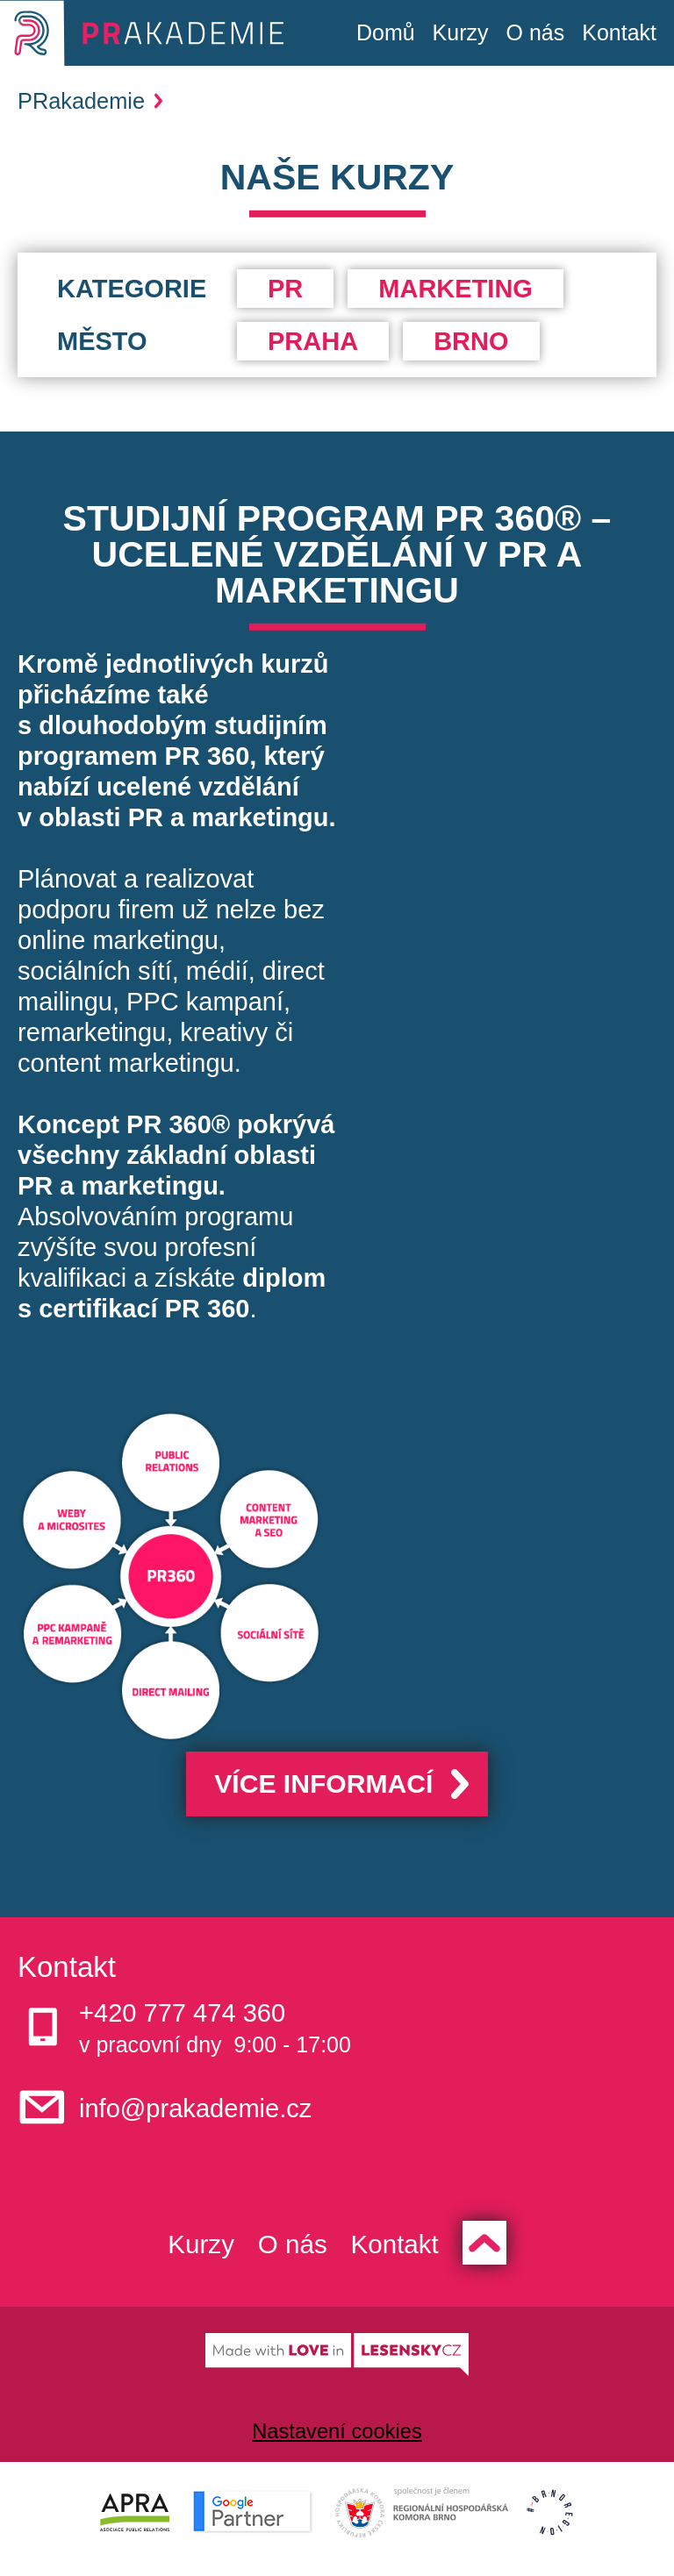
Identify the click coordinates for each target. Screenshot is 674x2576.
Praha (313, 341)
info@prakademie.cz (211, 2112)
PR (285, 289)
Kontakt (619, 32)
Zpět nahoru (500, 2250)
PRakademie (90, 101)
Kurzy (461, 32)
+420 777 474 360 (196, 2017)
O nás (535, 32)
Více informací (321, 1786)
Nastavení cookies (337, 2440)
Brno (471, 341)
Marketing (455, 289)
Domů (385, 32)
